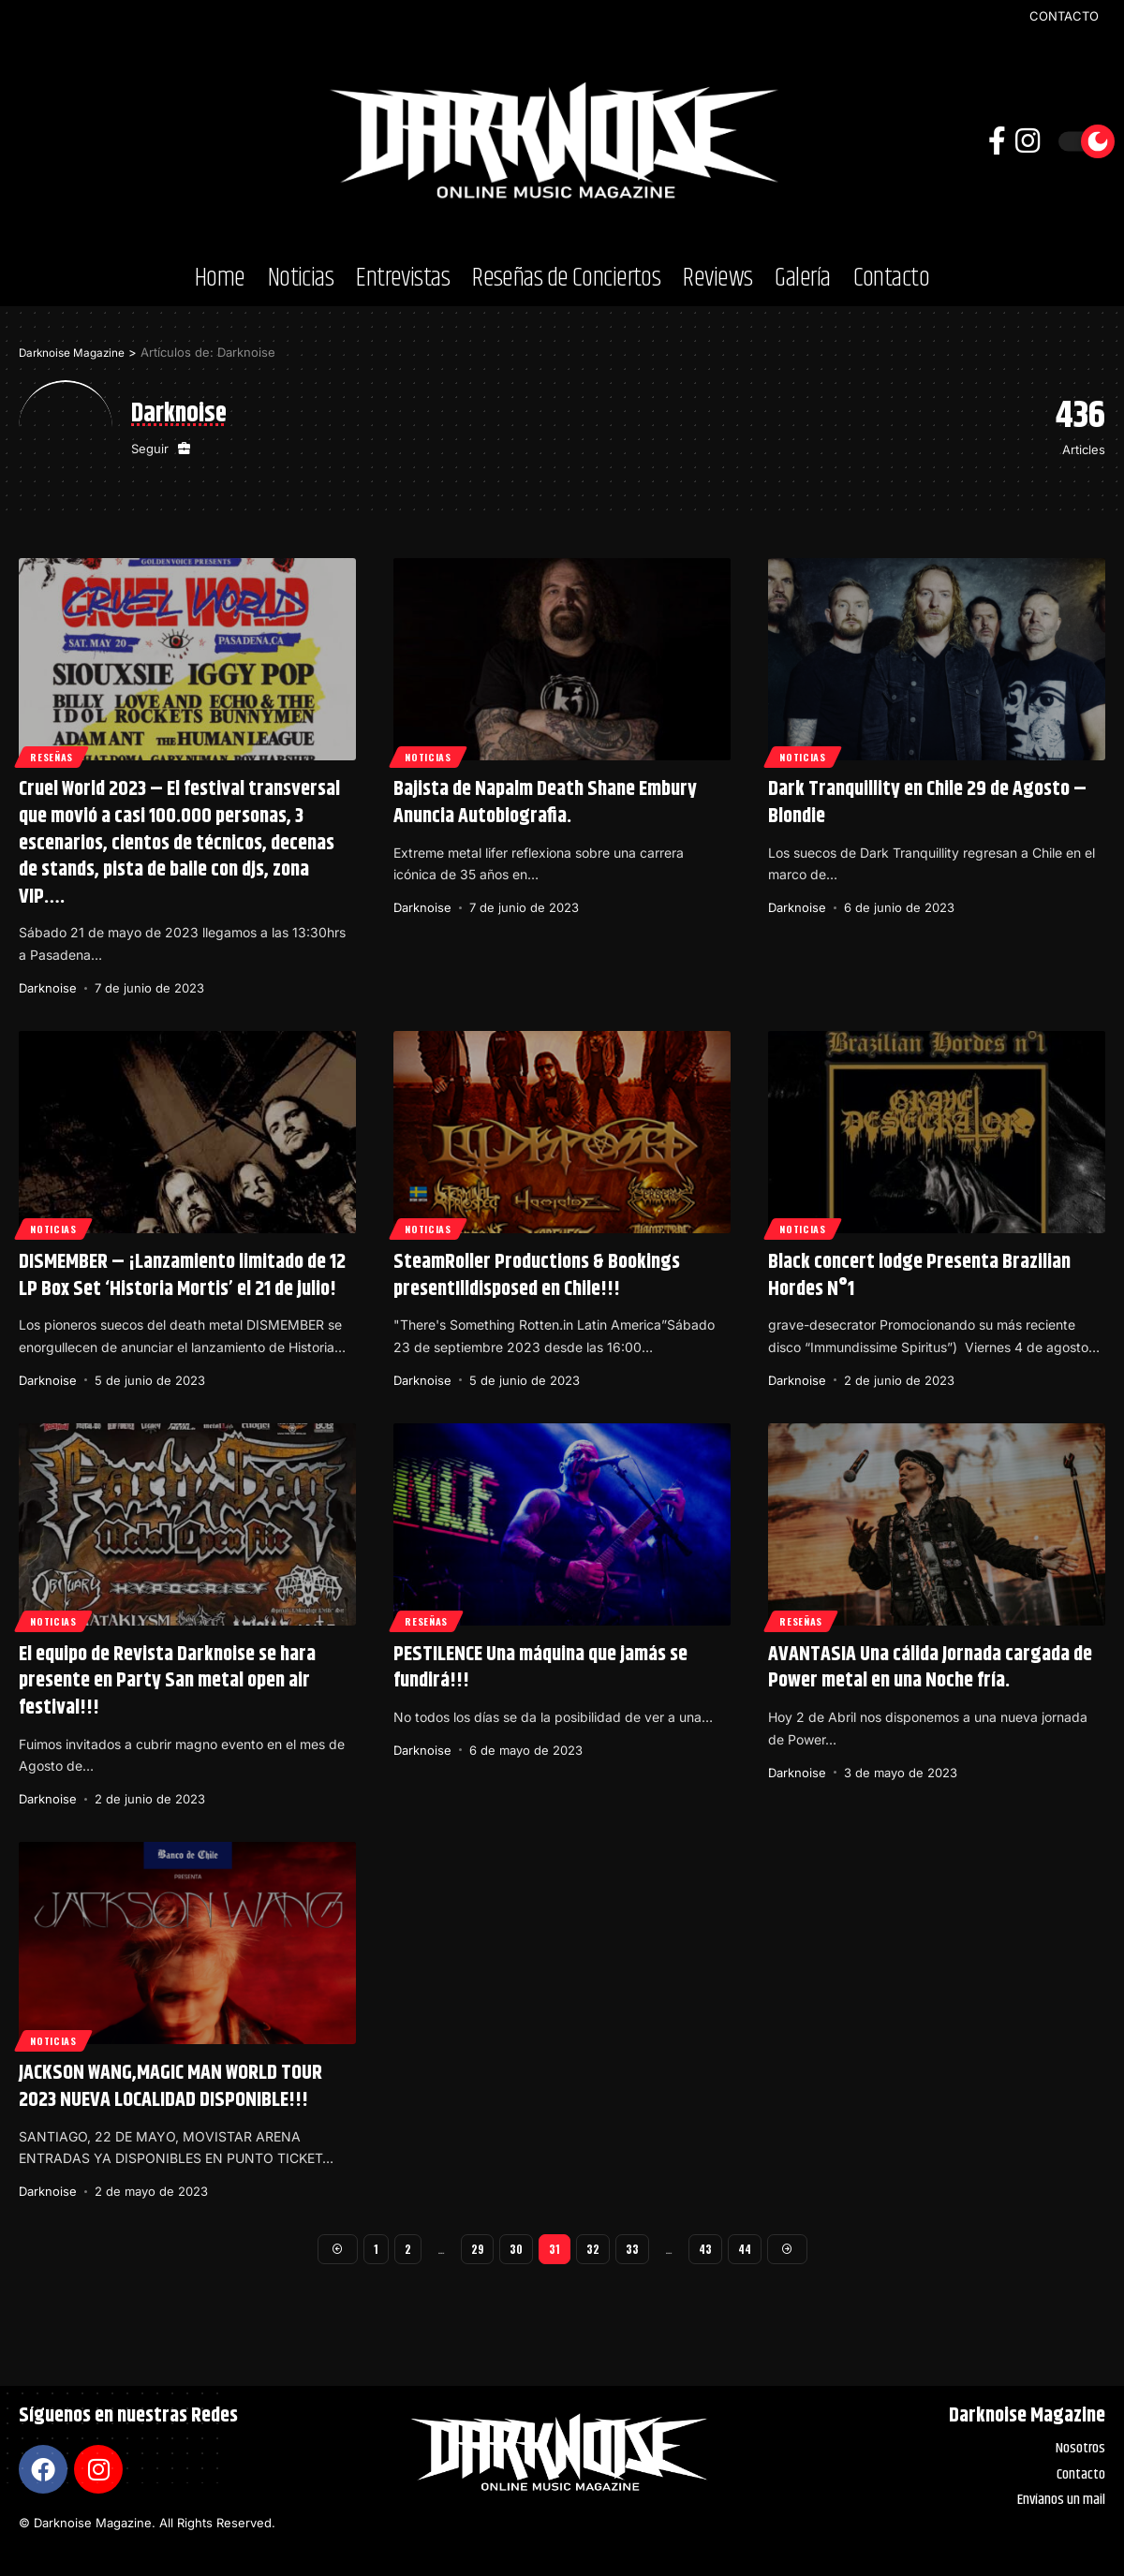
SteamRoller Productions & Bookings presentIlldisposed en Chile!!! (536, 1275)
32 (592, 2251)
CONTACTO (1064, 16)
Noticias (433, 754)
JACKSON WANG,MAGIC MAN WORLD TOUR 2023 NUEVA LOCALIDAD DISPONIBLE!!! (170, 2086)
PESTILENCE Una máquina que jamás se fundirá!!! (540, 1668)
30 (515, 2251)
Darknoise (48, 987)
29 (475, 2251)
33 (631, 2251)
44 (746, 2251)
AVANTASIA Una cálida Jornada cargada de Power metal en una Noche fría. (930, 1668)
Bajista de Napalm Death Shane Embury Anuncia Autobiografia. (545, 802)
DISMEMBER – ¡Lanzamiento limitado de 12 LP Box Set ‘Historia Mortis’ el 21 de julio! (182, 1275)
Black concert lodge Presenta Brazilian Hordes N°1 (919, 1275)
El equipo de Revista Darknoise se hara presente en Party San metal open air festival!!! (167, 1681)
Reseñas (56, 754)
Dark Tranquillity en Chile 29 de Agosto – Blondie (927, 802)
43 (706, 2251)
